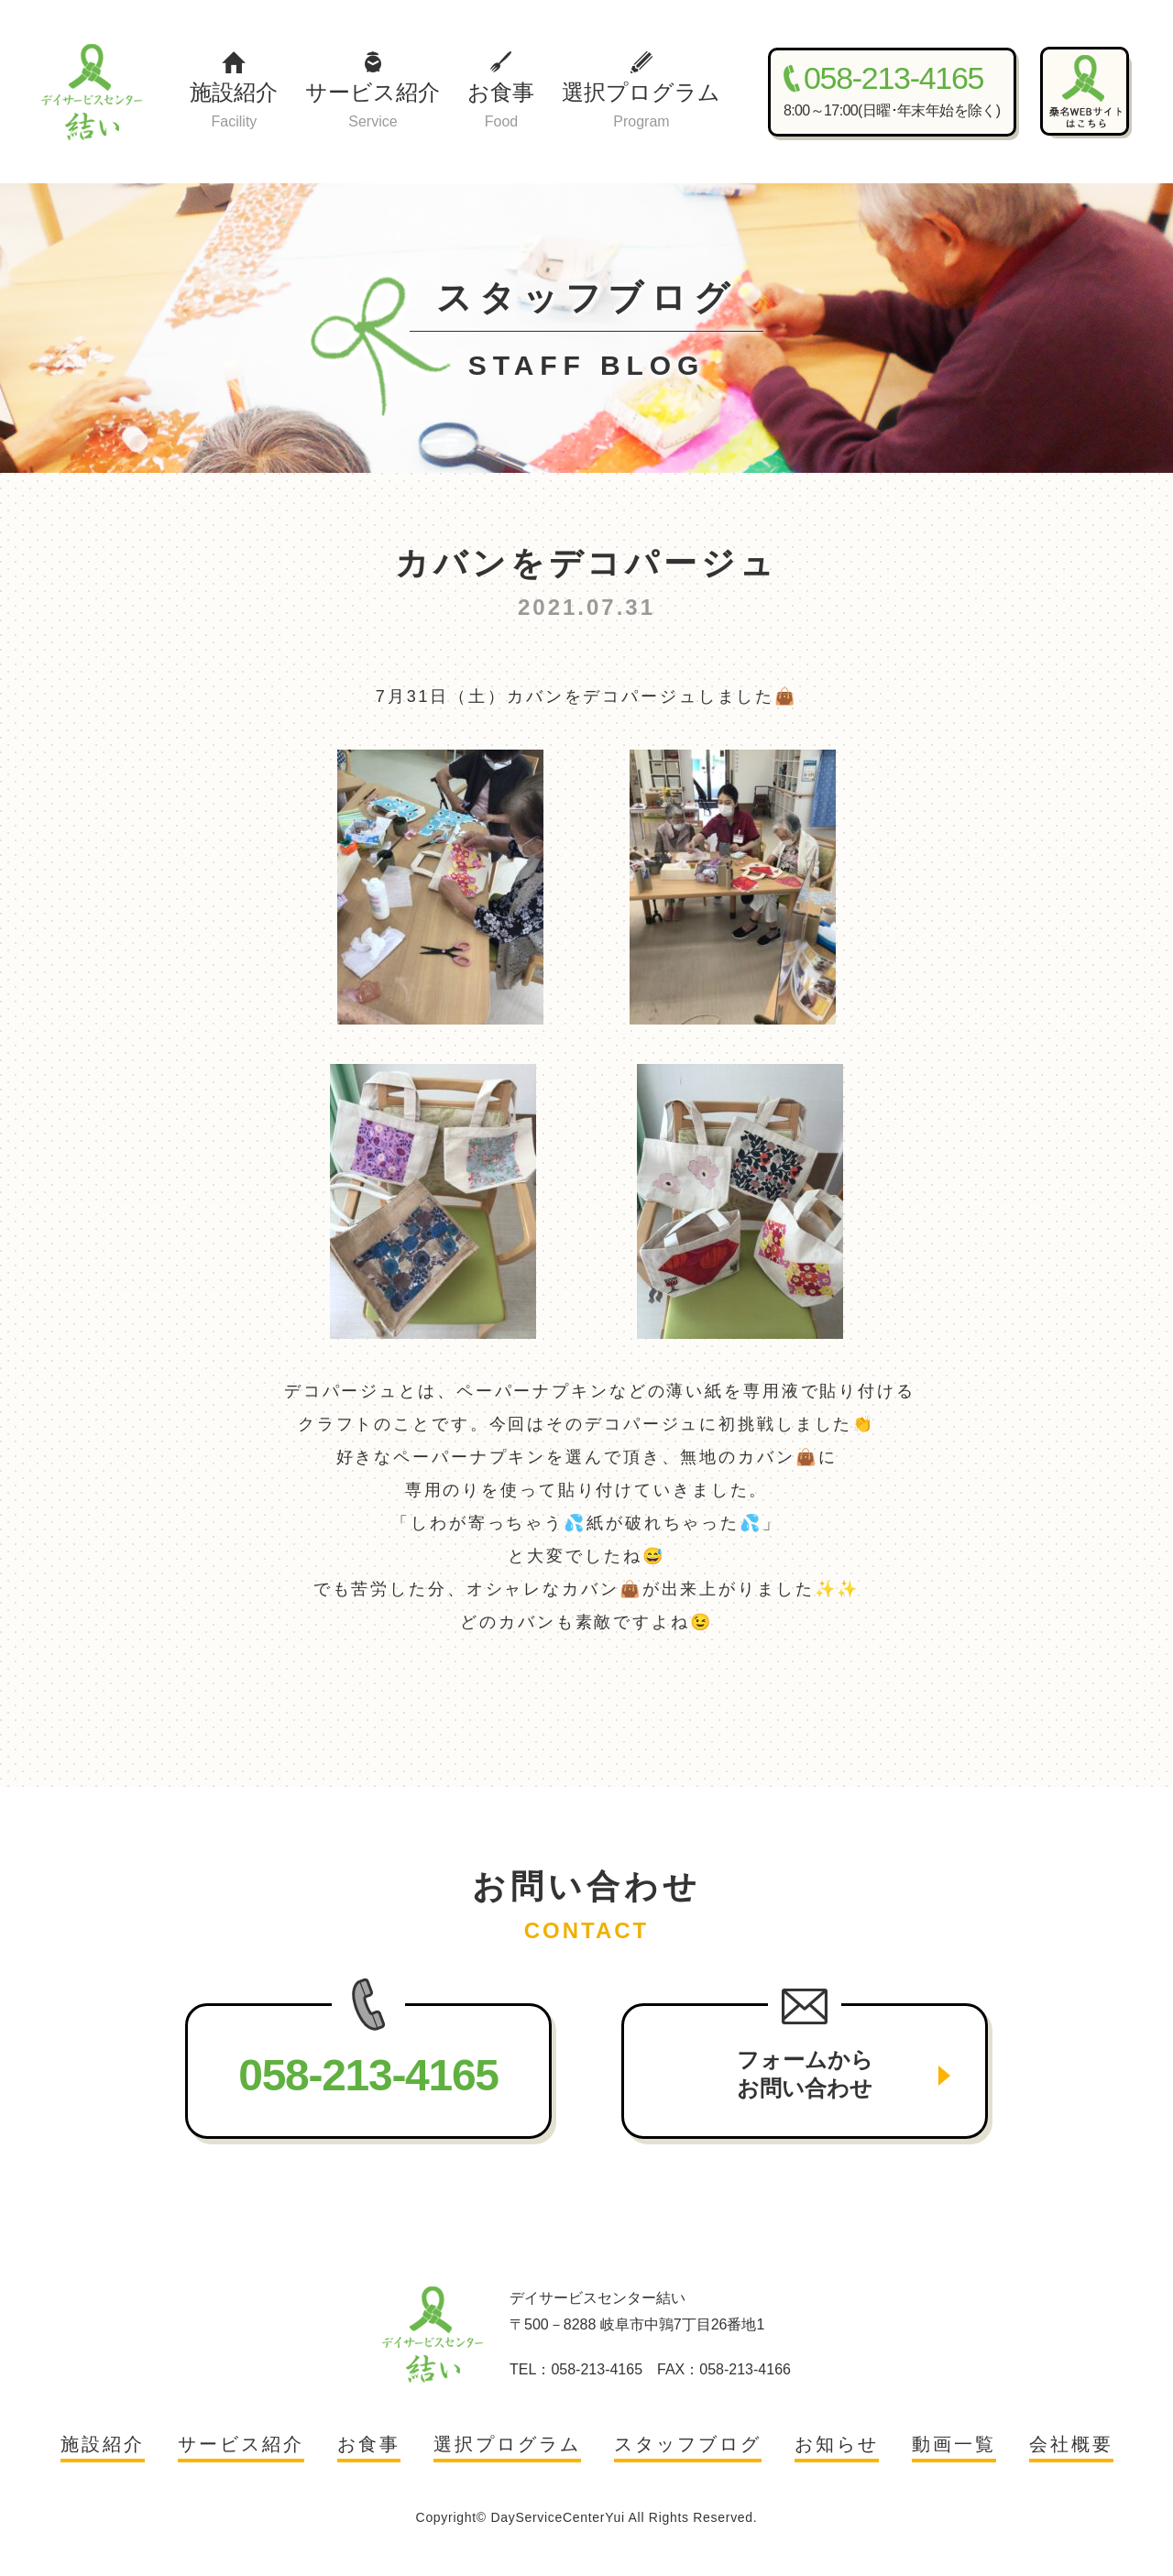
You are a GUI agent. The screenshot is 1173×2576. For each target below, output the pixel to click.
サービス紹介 (372, 107)
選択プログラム (641, 107)
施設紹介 (234, 107)
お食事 (500, 107)
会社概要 (1071, 2444)
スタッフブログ (688, 2444)
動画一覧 (954, 2444)
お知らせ (837, 2444)
